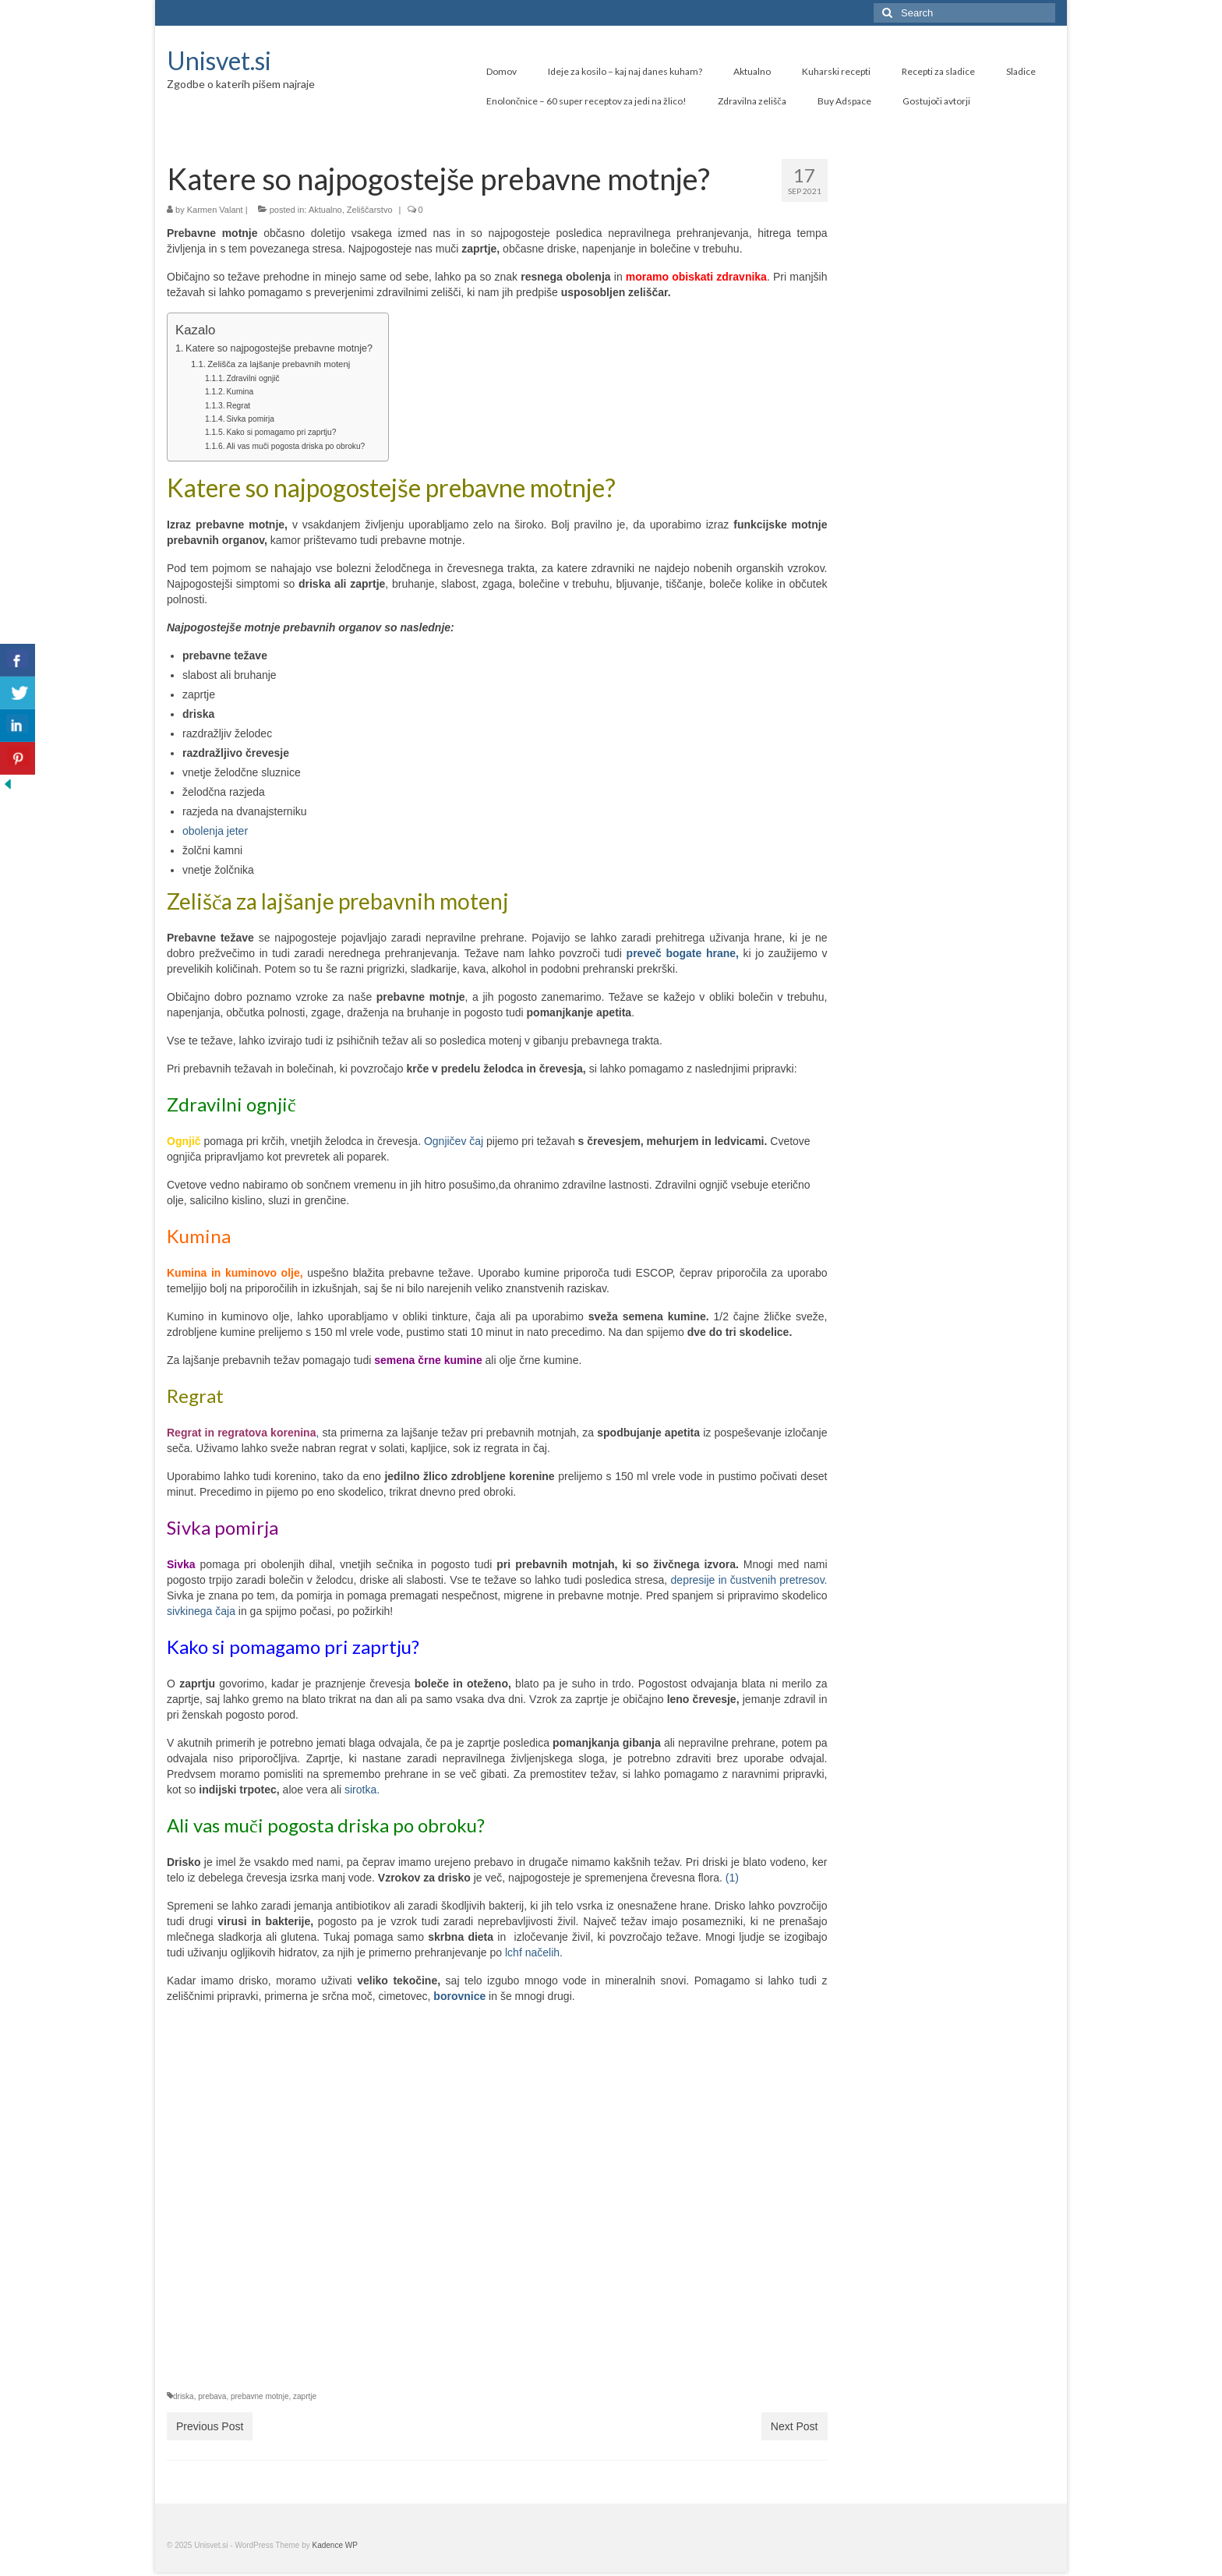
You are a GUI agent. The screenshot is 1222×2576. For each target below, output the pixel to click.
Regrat (239, 405)
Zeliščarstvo (370, 209)
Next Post (794, 2426)
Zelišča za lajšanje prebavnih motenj (278, 364)
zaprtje (304, 2396)
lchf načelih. (532, 1952)
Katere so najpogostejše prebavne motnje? (279, 348)
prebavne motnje (260, 2396)
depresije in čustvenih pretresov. (747, 1580)
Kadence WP (335, 2545)
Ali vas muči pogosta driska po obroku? (296, 446)
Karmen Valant (215, 209)
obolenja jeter (215, 831)
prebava (212, 2396)
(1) (730, 1877)
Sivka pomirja (250, 419)
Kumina (240, 391)
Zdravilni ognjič (253, 378)
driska (183, 2396)
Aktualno (325, 209)
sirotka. (362, 1789)
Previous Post (209, 2426)
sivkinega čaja (201, 1611)
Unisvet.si (219, 60)
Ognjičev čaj (452, 1141)
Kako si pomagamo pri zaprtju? (282, 432)
